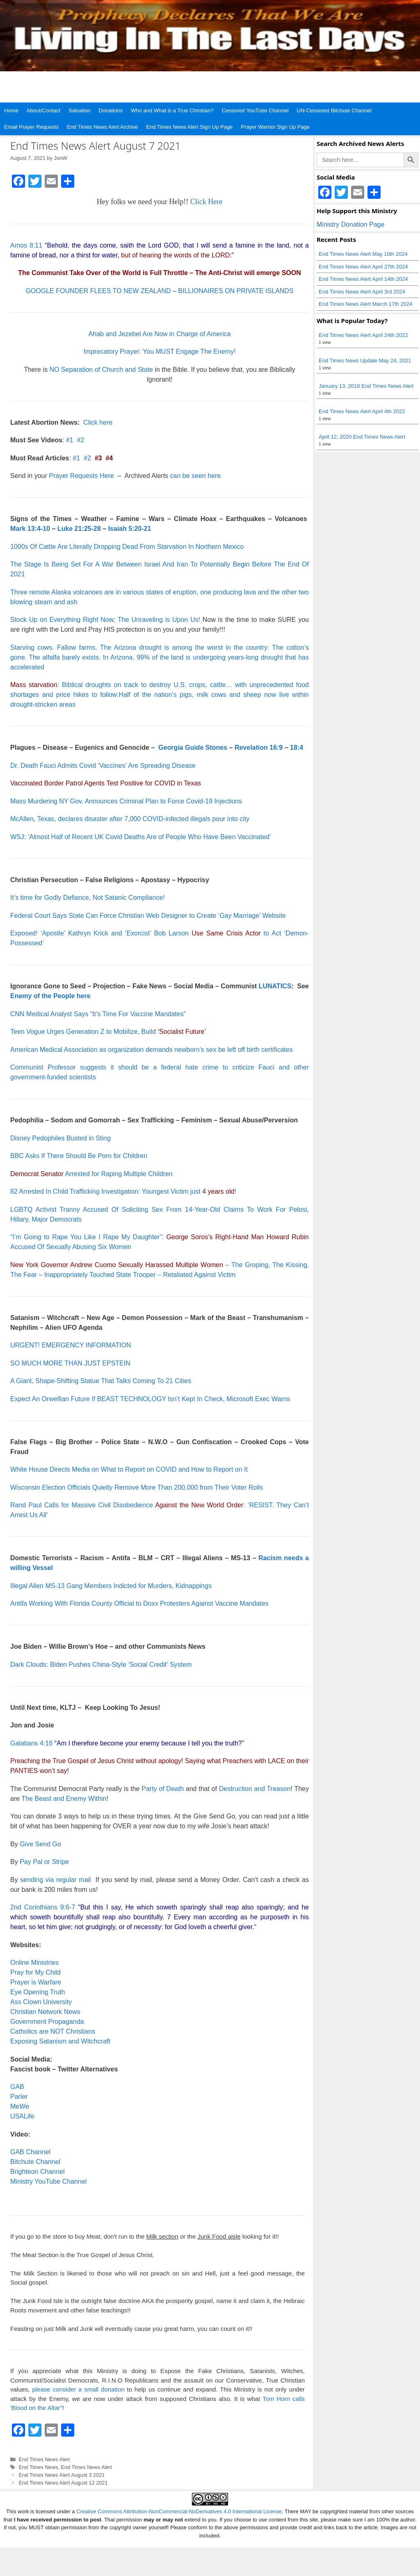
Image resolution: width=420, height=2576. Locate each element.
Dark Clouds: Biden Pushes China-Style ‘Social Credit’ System (101, 1664)
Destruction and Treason (255, 1788)
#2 (80, 440)
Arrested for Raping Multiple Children (91, 1173)
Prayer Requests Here (81, 475)
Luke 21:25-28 (79, 528)
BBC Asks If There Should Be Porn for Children (78, 1155)
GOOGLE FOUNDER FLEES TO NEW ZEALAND (98, 290)
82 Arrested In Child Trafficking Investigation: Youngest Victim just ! (123, 1191)
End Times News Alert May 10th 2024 (363, 254)
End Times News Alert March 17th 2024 (365, 304)
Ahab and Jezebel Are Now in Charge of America (160, 333)
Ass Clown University (41, 2001)
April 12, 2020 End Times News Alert (362, 437)
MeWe (19, 2106)
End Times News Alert (44, 2459)
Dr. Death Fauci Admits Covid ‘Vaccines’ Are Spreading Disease (103, 765)
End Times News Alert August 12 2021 (63, 2483)
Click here (97, 422)
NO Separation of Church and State (101, 369)
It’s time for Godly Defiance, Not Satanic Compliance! (87, 897)
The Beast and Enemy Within (63, 1798)
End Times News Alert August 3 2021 (62, 2475)
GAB (17, 2086)
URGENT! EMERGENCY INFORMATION (70, 1345)
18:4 (296, 747)
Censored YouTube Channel (255, 110)
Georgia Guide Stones (192, 747)
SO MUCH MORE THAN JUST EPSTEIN (70, 1363)
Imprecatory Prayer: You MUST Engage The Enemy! (159, 351)
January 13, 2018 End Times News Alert (366, 386)
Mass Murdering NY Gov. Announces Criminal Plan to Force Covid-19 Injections (126, 801)
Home (11, 110)
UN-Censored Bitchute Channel (334, 110)
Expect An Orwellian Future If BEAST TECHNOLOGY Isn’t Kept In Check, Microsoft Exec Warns (150, 1398)
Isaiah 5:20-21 (129, 528)
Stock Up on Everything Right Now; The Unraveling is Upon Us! (105, 619)
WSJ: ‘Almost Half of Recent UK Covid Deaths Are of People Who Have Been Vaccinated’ (140, 836)
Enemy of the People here (50, 995)
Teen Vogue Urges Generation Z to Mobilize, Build (108, 1031)
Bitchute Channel (35, 2161)
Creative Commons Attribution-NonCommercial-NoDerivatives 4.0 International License (179, 2511)
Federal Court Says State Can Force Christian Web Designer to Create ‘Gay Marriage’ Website (148, 915)
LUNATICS (275, 986)
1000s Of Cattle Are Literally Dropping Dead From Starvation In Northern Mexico (127, 546)
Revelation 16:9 (259, 747)
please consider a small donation (78, 2389)
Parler (19, 2096)
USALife (22, 2116)
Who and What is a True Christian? (172, 110)
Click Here (206, 202)
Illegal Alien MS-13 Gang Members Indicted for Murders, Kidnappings (111, 1585)
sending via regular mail (55, 1879)
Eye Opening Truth (37, 1992)
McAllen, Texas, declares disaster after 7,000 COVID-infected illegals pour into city (129, 818)
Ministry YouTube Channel (48, 2181)
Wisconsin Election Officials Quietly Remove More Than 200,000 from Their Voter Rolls (136, 1487)
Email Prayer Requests (31, 127)
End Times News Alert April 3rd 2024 (362, 292)
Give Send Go (40, 1844)
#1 (69, 440)
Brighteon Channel (37, 2171)
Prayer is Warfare (35, 1982)
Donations (111, 110)
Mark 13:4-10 (30, 528)
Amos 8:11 (26, 245)
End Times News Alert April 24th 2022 (363, 335)
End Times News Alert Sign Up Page (189, 127)
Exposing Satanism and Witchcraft (60, 2041)
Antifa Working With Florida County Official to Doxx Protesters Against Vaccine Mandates (139, 1603)
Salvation (79, 110)
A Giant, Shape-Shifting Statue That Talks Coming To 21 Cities (100, 1380)
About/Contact (43, 110)
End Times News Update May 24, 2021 (365, 360)
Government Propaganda (47, 2021)
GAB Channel (30, 2151)
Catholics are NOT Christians (52, 2031)
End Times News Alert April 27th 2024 (363, 267)
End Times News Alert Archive (102, 127)
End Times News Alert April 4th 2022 (362, 411)
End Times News (38, 2467)
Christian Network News (45, 2011)
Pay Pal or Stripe (44, 1861)
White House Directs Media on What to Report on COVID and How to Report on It (129, 1469)
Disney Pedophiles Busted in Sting (60, 1138)
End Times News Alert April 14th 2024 (363, 279)
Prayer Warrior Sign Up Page (275, 127)
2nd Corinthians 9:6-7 (42, 1907)
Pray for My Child (35, 1972)
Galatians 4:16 (31, 1743)
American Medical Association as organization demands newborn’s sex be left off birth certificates (151, 1049)
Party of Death (163, 1788)
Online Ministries (34, 1962)
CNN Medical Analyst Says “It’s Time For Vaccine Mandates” (98, 1013)
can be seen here (195, 475)
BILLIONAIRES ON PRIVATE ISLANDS (235, 290)
